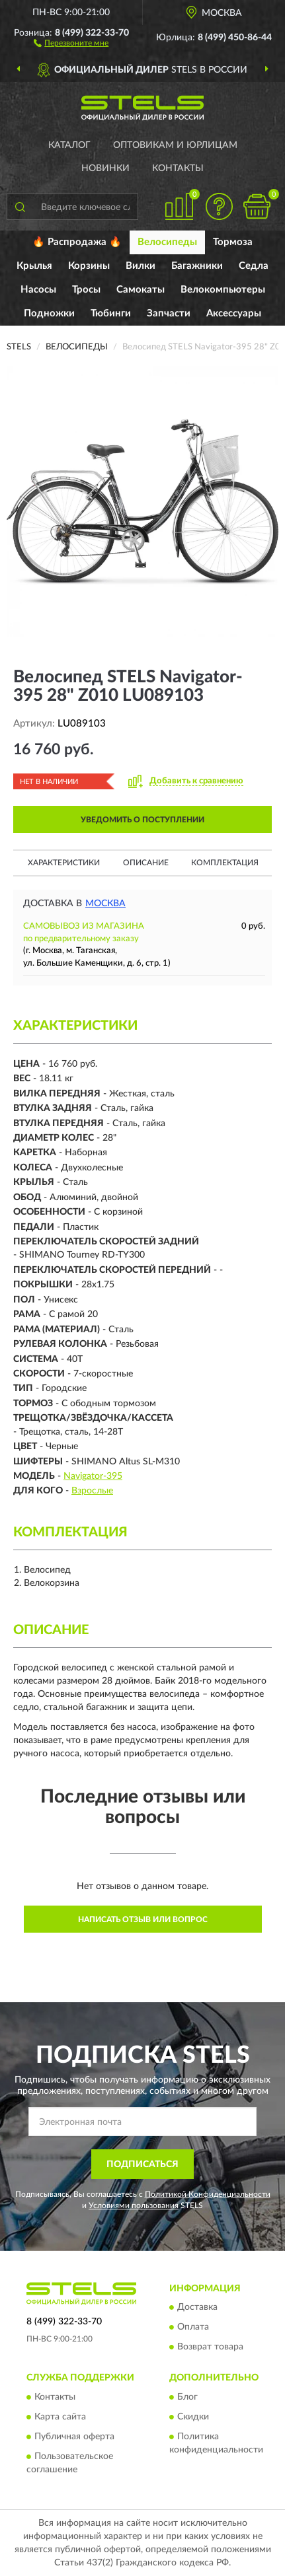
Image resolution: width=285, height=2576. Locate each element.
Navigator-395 (92, 1476)
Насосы (38, 290)
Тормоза (233, 242)
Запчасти (168, 313)
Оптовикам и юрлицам (175, 145)
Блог (187, 2397)
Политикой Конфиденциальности (207, 2194)
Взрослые (92, 1490)
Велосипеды (167, 242)
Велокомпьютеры (223, 290)
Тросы (86, 290)
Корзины (89, 266)
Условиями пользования (134, 2205)
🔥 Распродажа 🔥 (77, 242)
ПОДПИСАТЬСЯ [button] (142, 2164)
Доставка (197, 2307)
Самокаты (140, 290)
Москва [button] (105, 903)
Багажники (197, 266)
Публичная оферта (74, 2436)
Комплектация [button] (225, 863)
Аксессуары (233, 313)
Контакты (178, 168)
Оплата (193, 2327)
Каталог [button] (69, 145)
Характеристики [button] (64, 863)
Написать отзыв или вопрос (143, 1919)
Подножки (49, 313)
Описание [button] (146, 863)
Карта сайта (60, 2416)
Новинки (105, 168)
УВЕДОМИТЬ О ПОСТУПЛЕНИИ (142, 820)
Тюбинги (111, 313)
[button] (71, 42)
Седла (253, 266)
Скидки (193, 2416)
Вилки (140, 266)
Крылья (34, 266)
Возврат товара (210, 2347)
